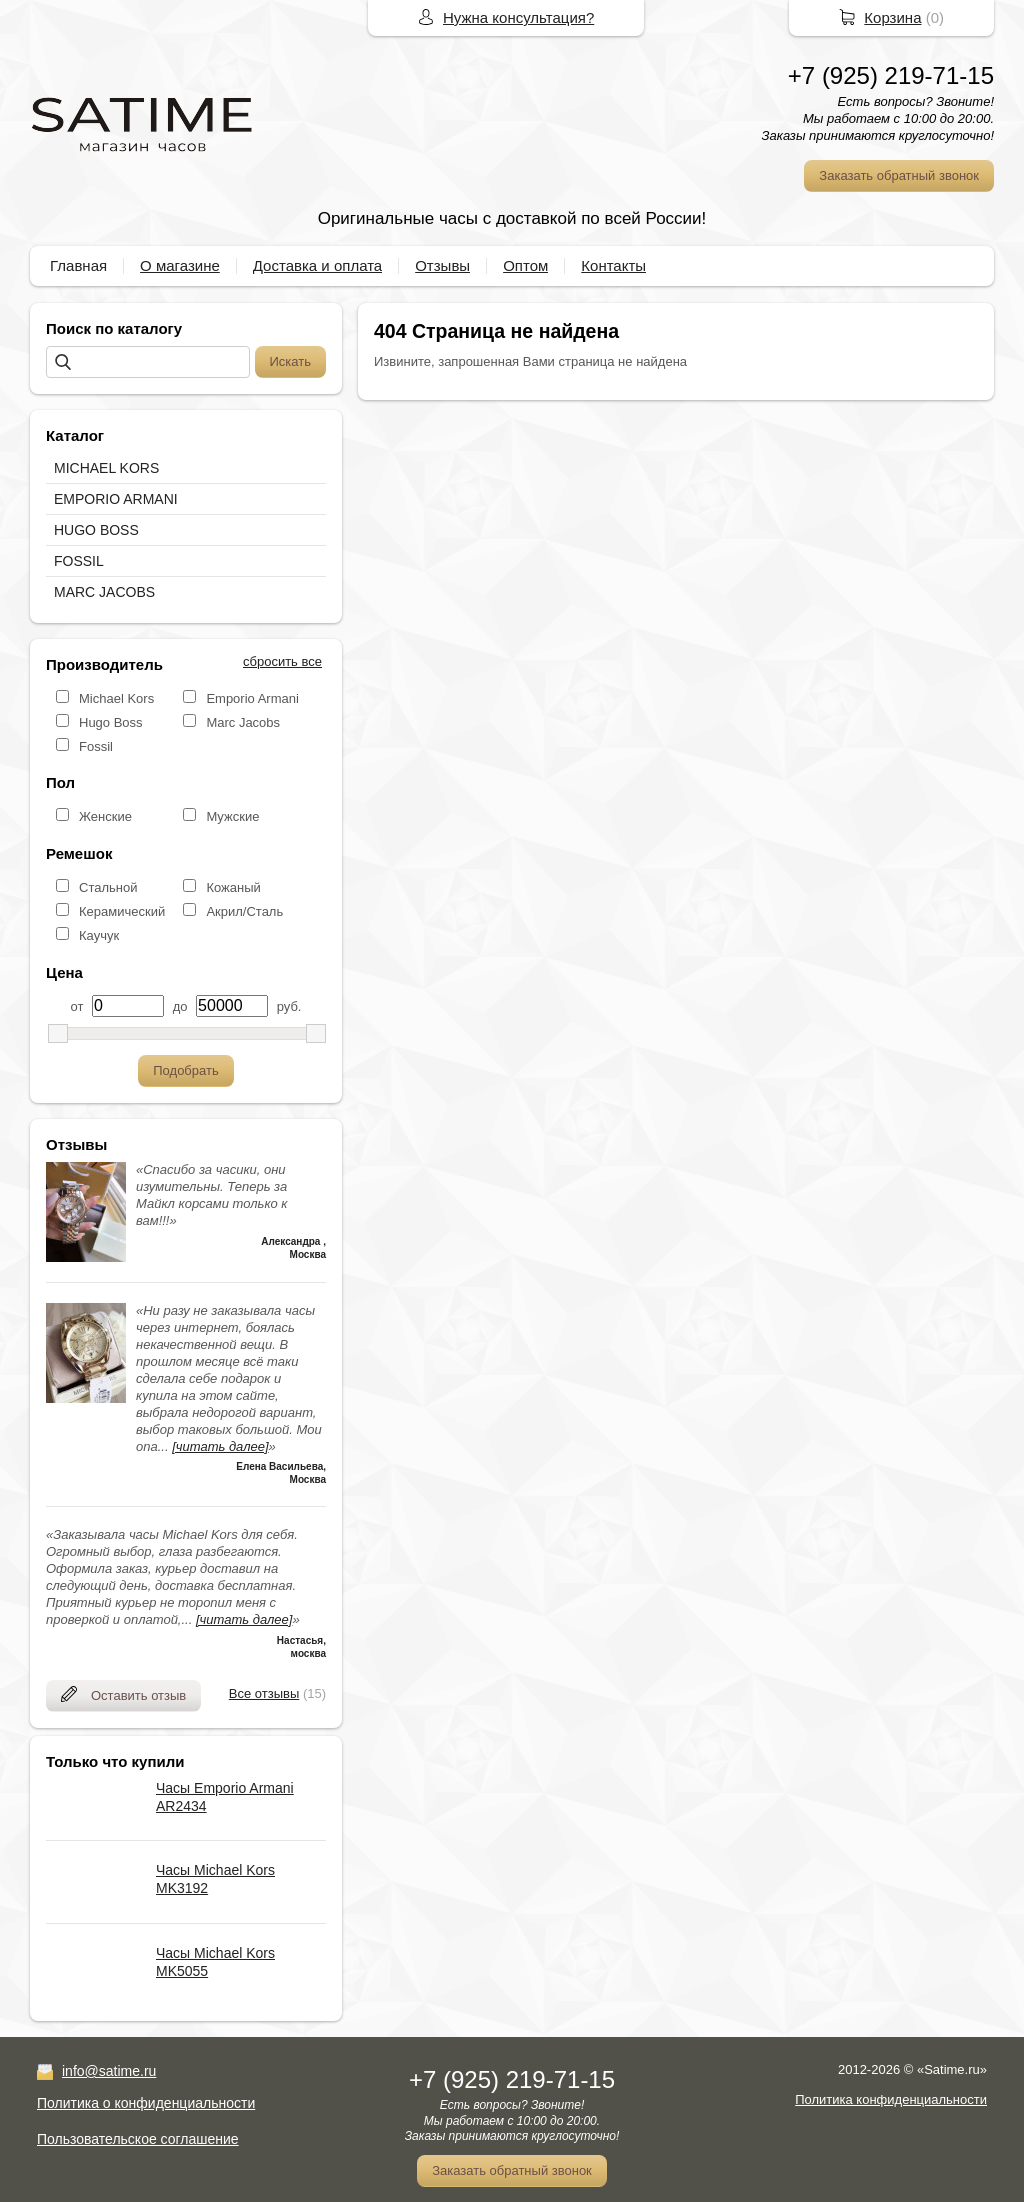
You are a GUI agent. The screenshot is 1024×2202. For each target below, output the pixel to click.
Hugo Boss (111, 722)
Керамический (122, 911)
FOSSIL (79, 561)
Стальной (108, 887)
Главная (78, 265)
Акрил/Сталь (244, 911)
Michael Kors (116, 698)
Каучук (99, 935)
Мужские (232, 816)
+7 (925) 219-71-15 (891, 75)
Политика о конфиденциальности (146, 2103)
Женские (105, 816)
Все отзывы (264, 1693)
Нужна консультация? (518, 17)
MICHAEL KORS (106, 468)
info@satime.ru (109, 2071)
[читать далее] (220, 1446)
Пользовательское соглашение (138, 2139)
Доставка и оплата (317, 265)
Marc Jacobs (243, 722)
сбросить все (282, 661)
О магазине (180, 265)
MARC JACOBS (104, 592)
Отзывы (442, 265)
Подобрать (185, 1070)
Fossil (96, 746)
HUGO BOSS (96, 530)
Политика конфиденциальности (891, 2099)
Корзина (892, 17)
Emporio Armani (252, 698)
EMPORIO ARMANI (116, 499)
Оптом (525, 265)
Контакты (613, 265)
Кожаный (233, 887)
